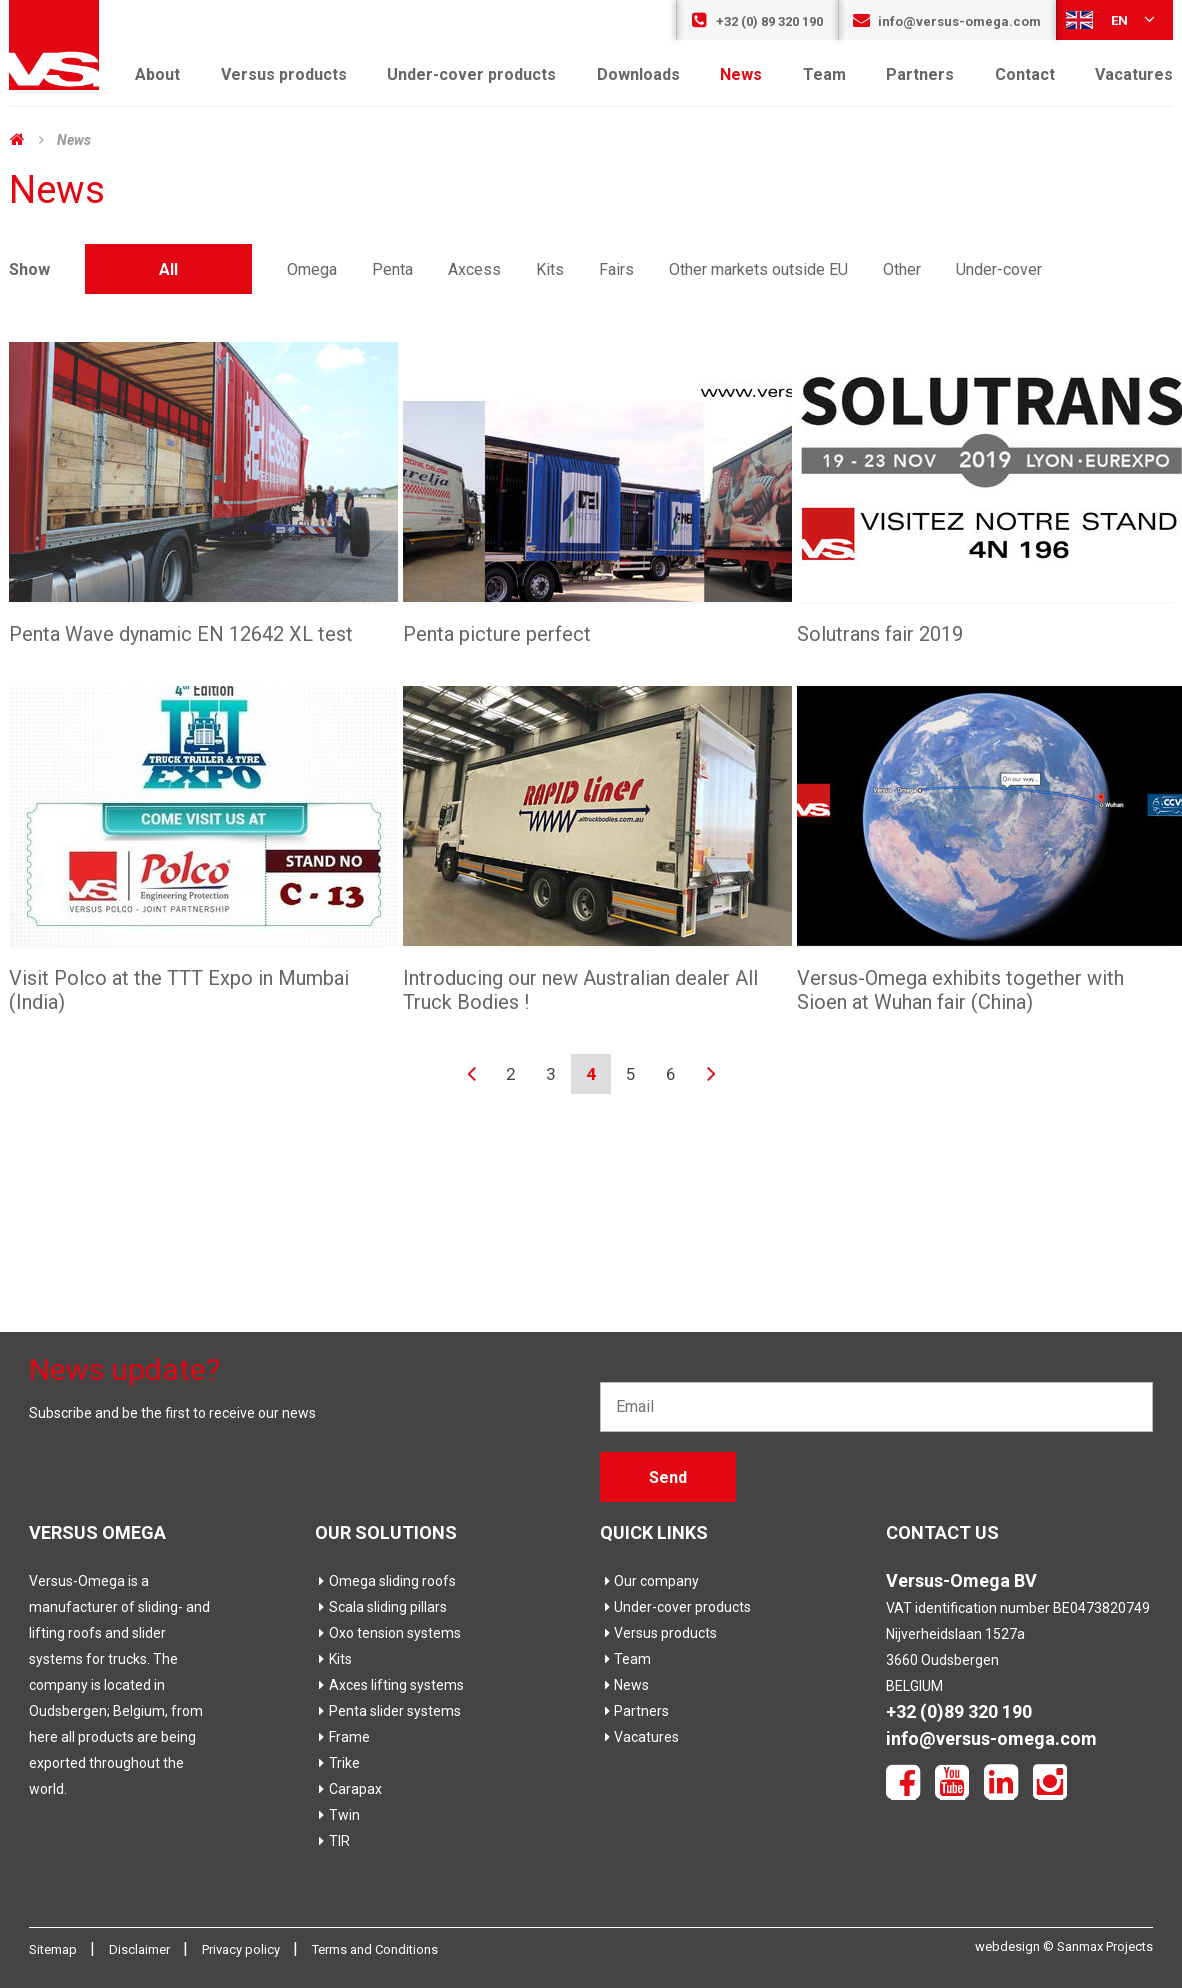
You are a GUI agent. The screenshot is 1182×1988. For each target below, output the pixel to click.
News (741, 74)
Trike (337, 1763)
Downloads (638, 74)
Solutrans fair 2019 (880, 634)
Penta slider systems (388, 1711)
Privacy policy (242, 1949)
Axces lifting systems (389, 1685)
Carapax (348, 1789)
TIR (332, 1841)
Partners (920, 74)
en (1112, 19)
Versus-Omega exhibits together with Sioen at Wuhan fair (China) (960, 990)
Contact (1025, 74)
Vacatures (1134, 74)
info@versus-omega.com (947, 21)
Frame (342, 1737)
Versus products (284, 74)
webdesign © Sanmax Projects (1064, 1946)
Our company (649, 1581)
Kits (333, 1659)
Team (824, 74)
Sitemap (54, 1949)
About (157, 74)
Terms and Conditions (375, 1949)
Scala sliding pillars (381, 1607)
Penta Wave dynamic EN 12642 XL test (181, 634)
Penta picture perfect (497, 634)
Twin (337, 1815)
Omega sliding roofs (385, 1581)
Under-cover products (471, 74)
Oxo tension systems (388, 1633)
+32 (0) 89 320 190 (757, 21)
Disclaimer (141, 1949)
